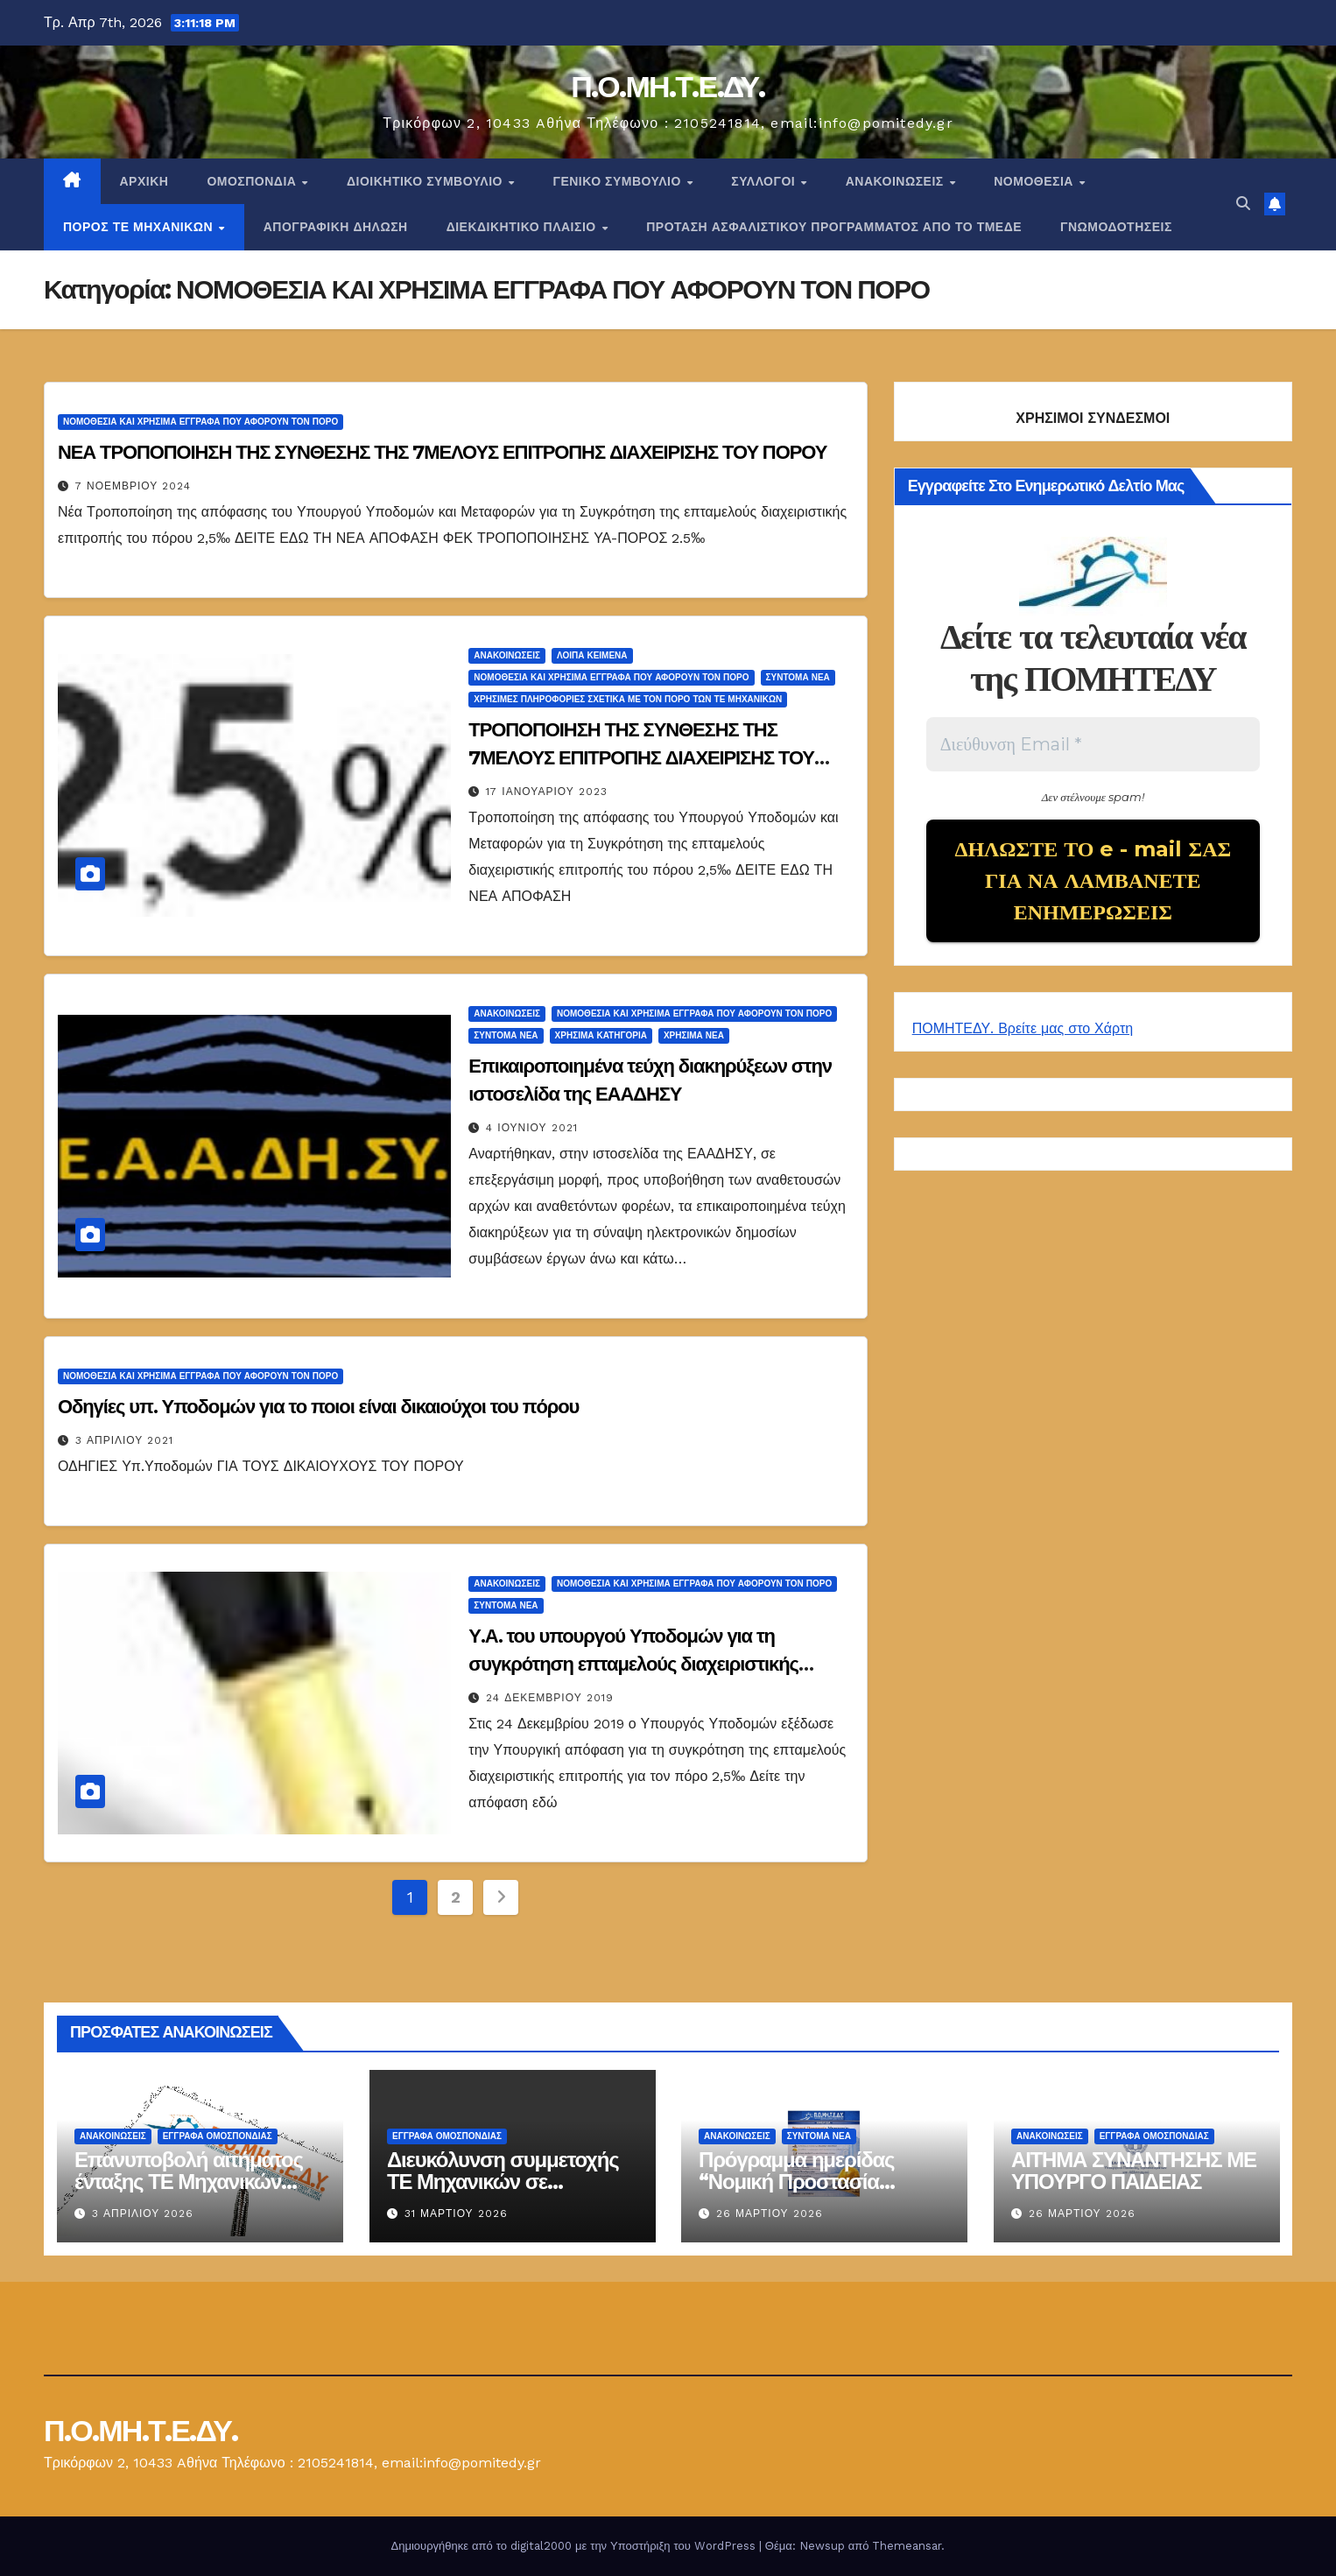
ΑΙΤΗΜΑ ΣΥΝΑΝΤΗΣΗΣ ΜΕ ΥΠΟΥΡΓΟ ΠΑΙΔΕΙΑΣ (1133, 2170)
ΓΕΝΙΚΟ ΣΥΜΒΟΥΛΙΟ (618, 181)
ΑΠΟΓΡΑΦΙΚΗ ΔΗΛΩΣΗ (336, 227)
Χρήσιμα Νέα (694, 1035)
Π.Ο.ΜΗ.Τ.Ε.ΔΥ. (668, 86)
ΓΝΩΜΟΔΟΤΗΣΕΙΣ (1116, 227)
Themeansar (906, 2545)
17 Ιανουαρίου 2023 (546, 791)
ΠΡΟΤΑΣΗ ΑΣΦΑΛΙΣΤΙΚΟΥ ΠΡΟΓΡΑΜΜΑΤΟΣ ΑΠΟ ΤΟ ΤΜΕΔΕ (834, 227)
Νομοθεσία (1035, 181)
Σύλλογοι (764, 181)
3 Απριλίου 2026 (142, 2213)
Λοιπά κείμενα (592, 655)
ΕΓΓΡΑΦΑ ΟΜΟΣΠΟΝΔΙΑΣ (217, 2136)
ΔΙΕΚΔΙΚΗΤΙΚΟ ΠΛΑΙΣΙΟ (524, 227)
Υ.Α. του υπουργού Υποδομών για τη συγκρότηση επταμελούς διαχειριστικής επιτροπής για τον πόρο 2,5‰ (633, 1664)
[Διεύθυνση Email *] (1093, 744)
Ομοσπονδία (253, 181)
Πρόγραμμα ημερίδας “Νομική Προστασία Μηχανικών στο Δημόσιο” (816, 2181)
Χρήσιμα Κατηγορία (601, 1035)
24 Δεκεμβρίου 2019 (549, 1698)
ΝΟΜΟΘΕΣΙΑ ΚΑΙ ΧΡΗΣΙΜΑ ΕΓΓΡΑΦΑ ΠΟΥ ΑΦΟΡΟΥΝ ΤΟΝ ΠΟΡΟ (200, 421)
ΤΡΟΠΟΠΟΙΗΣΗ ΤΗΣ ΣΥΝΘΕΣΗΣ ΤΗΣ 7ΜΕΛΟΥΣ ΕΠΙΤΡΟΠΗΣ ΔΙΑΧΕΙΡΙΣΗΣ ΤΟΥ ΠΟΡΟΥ (641, 758)
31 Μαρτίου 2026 (456, 2213)
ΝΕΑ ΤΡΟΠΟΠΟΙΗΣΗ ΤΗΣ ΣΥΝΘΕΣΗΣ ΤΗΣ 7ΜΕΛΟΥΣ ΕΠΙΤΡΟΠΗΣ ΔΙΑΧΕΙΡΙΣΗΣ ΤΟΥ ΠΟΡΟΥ (442, 452)
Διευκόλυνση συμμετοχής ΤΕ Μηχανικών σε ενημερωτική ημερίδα (502, 2181)
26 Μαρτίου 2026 (769, 2213)
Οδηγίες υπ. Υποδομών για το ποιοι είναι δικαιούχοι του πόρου (318, 1406)
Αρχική (144, 181)
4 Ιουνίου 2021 (531, 1128)
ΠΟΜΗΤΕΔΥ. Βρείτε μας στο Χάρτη (1022, 1028)
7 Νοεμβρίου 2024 (133, 486)
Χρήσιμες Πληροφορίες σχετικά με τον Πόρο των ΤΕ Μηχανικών (628, 699)
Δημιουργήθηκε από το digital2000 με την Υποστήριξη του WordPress (575, 2545)
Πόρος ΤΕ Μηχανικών (140, 227)
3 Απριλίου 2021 (124, 1440)
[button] (1243, 203)
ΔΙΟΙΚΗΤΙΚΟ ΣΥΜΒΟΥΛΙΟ (426, 181)
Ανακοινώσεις (896, 181)
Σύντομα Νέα (798, 677)
